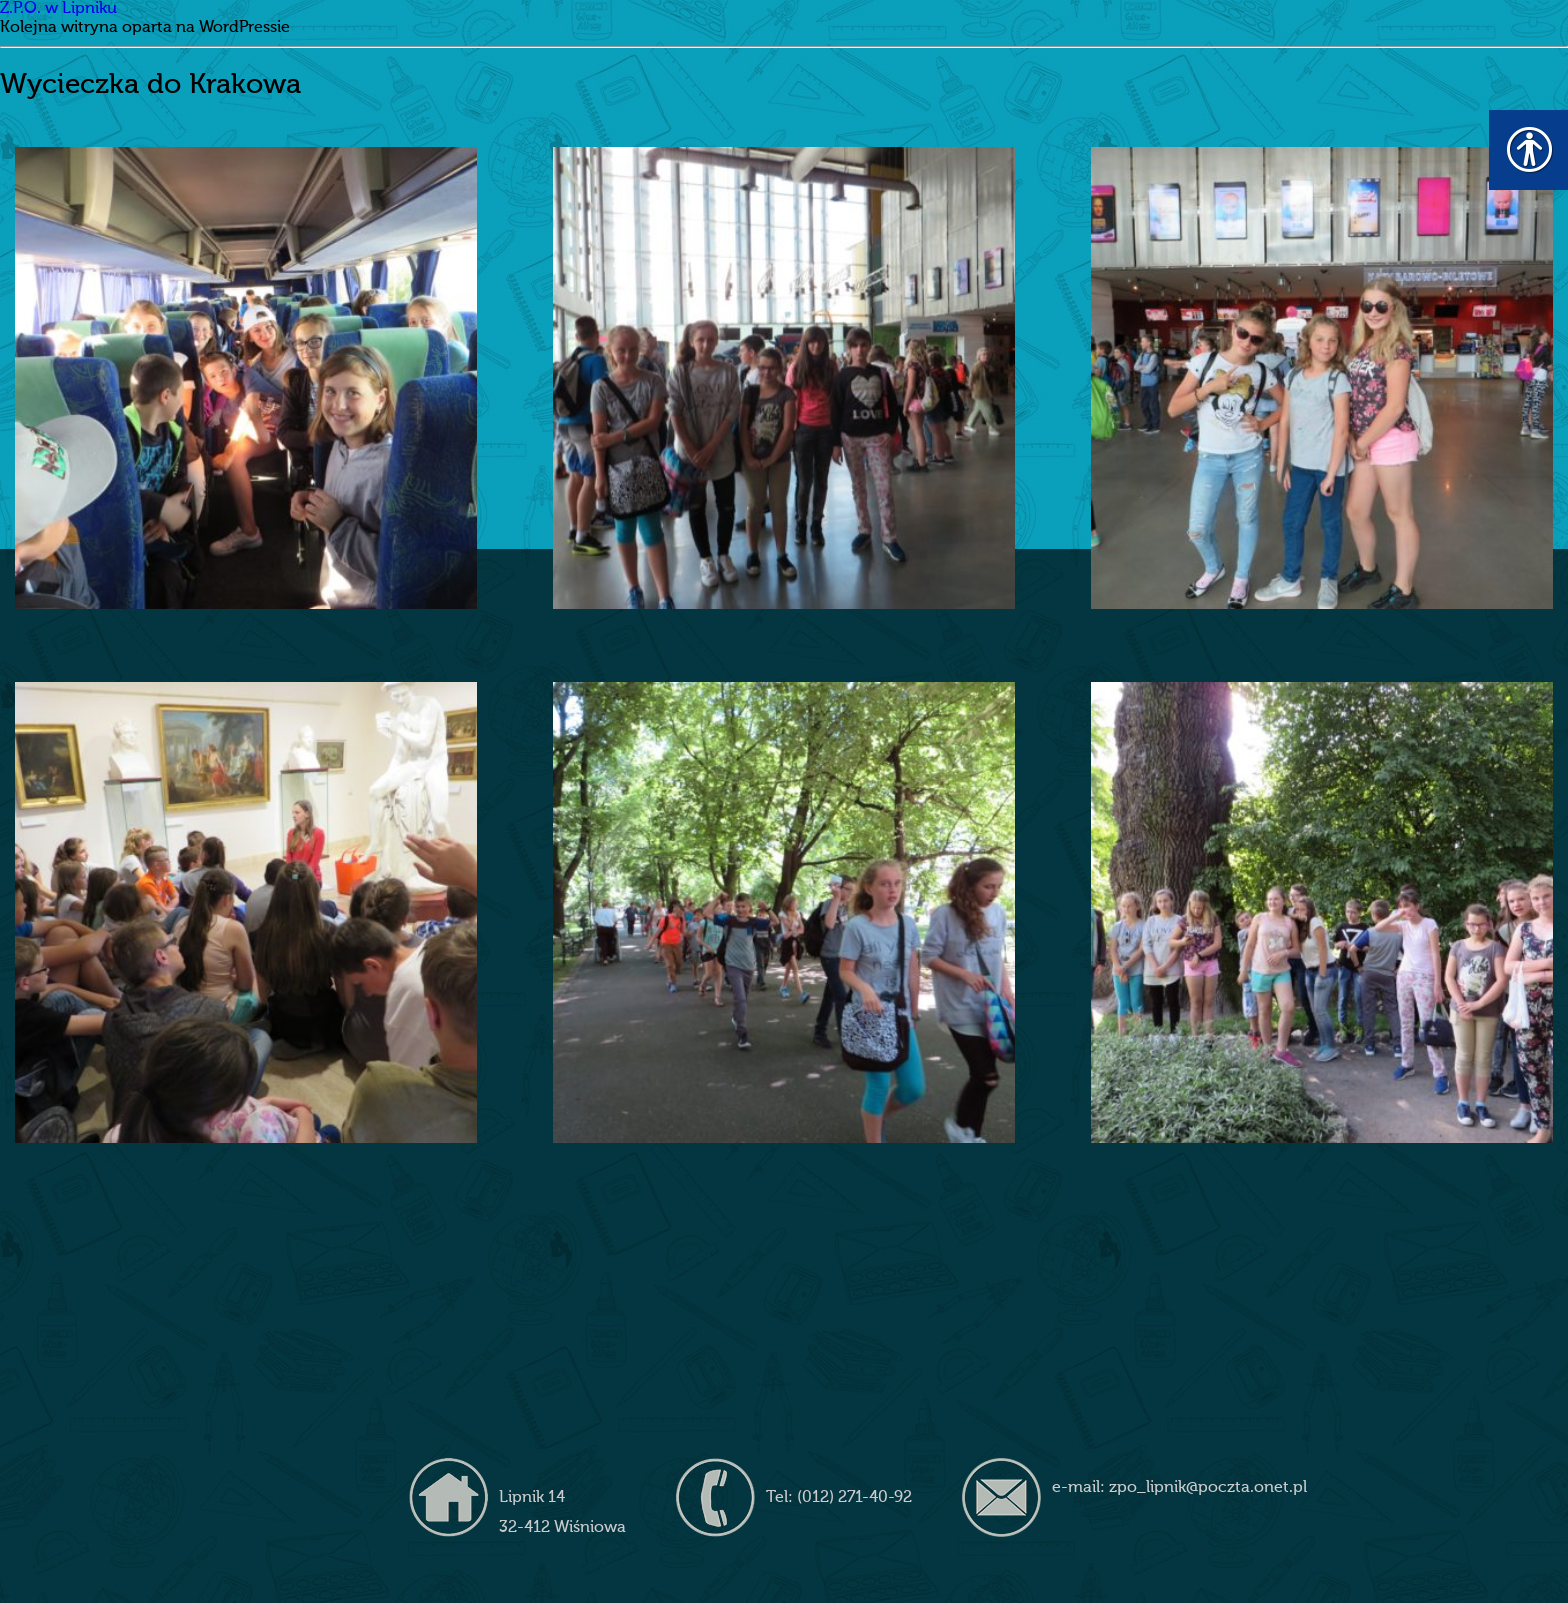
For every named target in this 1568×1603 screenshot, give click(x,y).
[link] (245, 377)
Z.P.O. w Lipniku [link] (58, 9)
